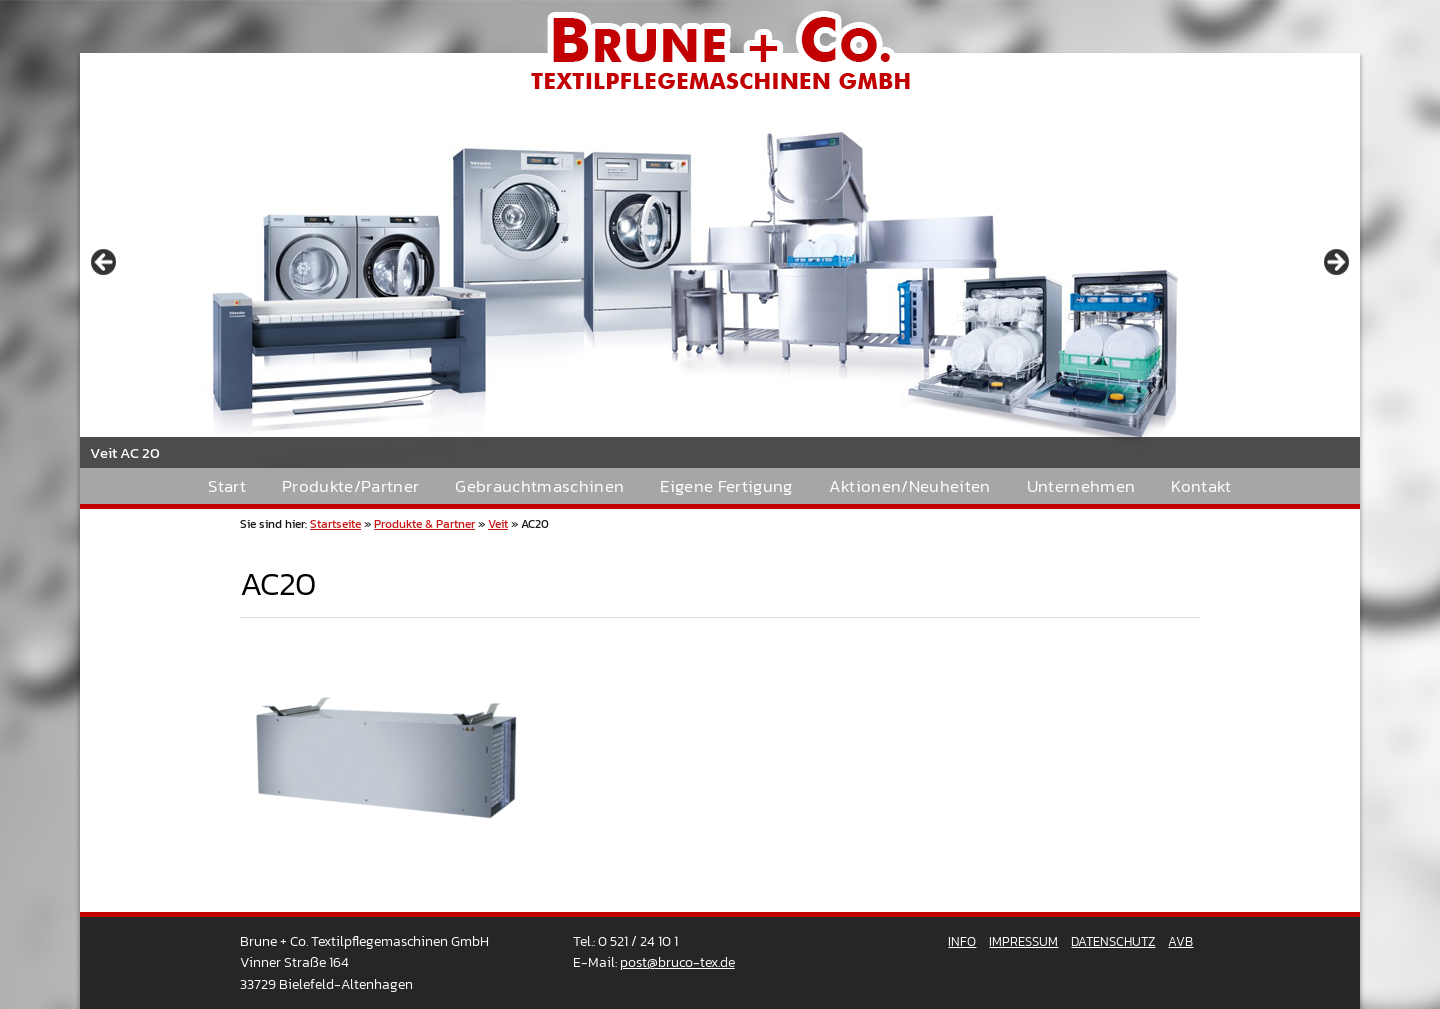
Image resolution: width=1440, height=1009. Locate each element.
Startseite (335, 524)
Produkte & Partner (424, 524)
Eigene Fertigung (726, 486)
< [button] (105, 263)
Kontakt (1201, 486)
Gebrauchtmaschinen (539, 486)
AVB (1180, 941)
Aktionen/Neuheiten (910, 486)
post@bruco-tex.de (677, 962)
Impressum (1023, 941)
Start (227, 486)
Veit (498, 524)
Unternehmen (1081, 486)
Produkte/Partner (350, 486)
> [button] (1335, 263)
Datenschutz (1113, 941)
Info (962, 941)
